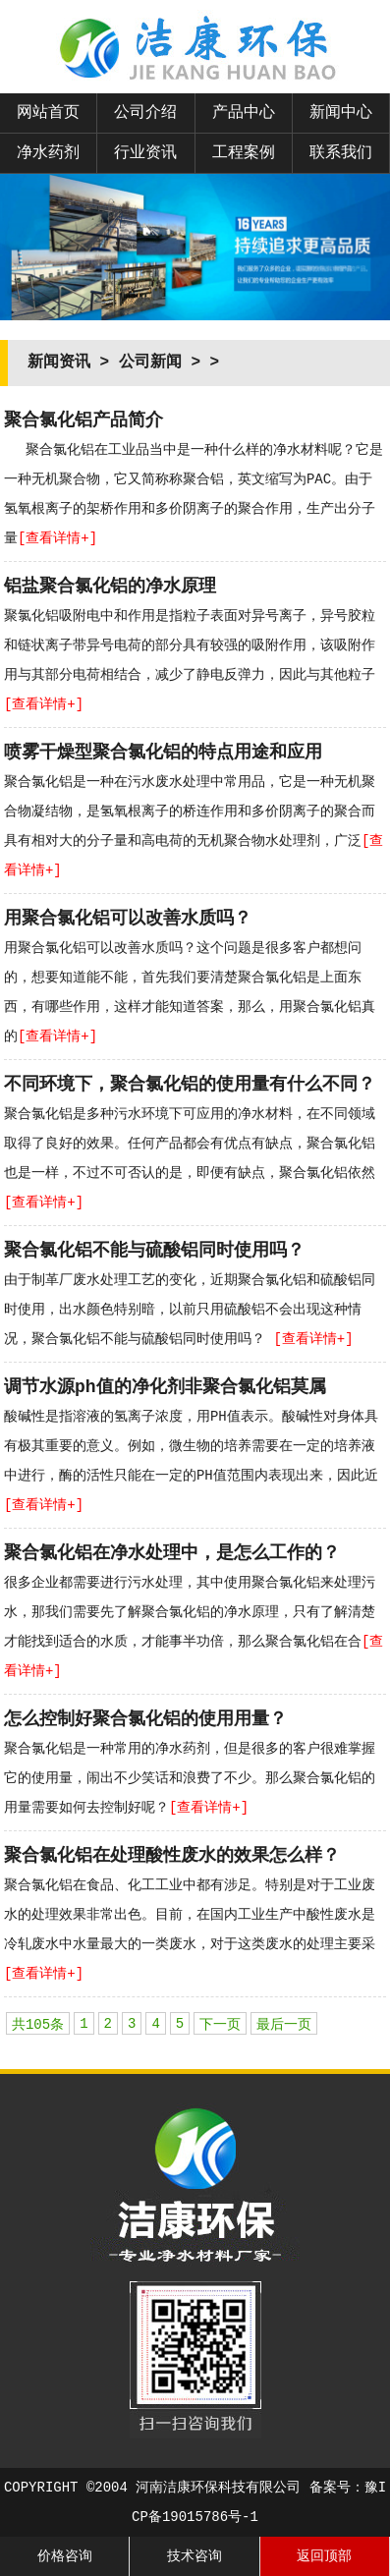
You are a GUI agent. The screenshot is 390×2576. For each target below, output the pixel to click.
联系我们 (340, 153)
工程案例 (243, 153)
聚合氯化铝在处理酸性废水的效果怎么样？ (172, 1856)
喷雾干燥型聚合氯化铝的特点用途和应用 (163, 752)
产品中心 (243, 113)
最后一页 (283, 2025)
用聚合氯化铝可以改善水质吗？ (127, 918)
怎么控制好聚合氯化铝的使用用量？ (145, 1719)
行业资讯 (145, 153)
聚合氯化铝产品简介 (83, 420)
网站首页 (48, 113)
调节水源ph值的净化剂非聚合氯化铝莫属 (165, 1387)
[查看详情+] (57, 538)
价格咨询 (64, 2556)
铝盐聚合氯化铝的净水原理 (110, 586)
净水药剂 (48, 153)
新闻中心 (340, 113)
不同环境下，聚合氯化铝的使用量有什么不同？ (189, 1084)
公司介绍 (145, 113)
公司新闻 (150, 362)
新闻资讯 (59, 362)
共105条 (38, 2025)
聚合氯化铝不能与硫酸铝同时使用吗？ (154, 1250)
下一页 (220, 2025)
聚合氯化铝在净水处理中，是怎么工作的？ (172, 1553)
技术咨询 (194, 2556)
